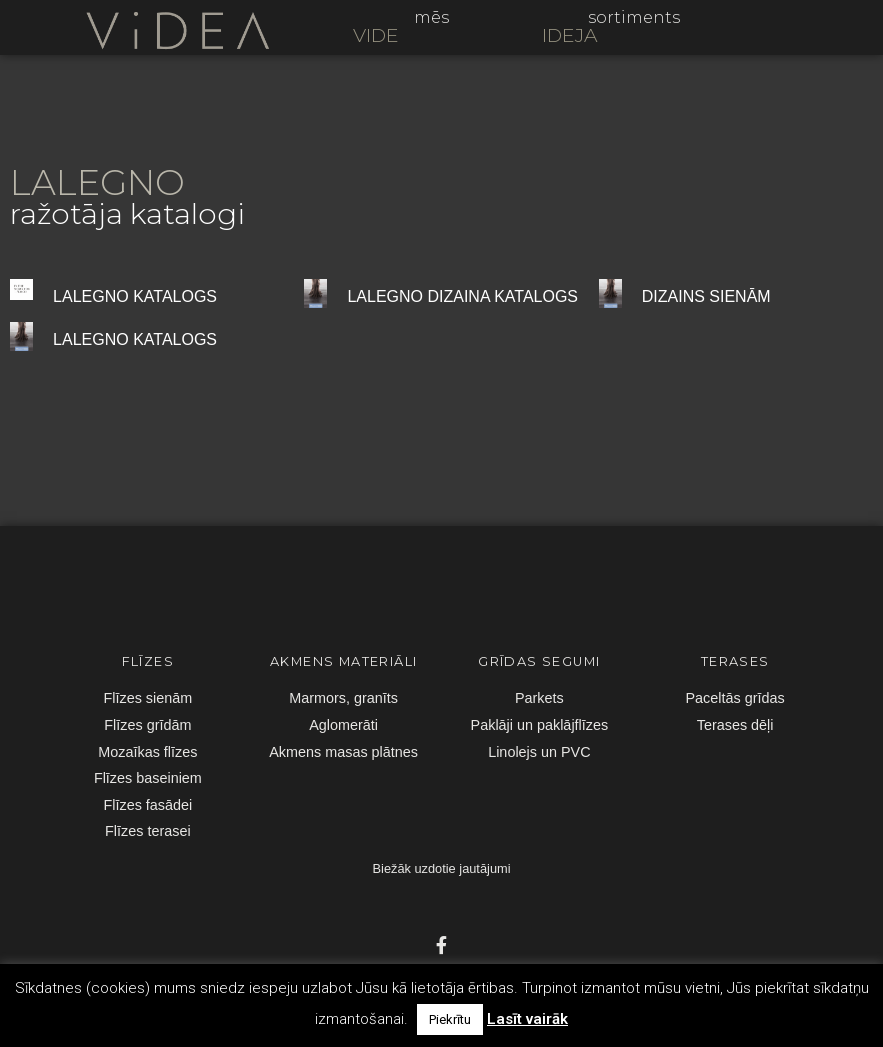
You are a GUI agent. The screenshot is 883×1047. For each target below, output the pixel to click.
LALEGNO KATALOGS (135, 296)
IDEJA (570, 35)
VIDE (376, 35)
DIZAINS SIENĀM (706, 296)
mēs (431, 17)
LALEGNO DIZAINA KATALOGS (462, 296)
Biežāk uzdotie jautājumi (442, 868)
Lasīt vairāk (527, 1019)
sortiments (634, 17)
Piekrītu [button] (450, 1019)
